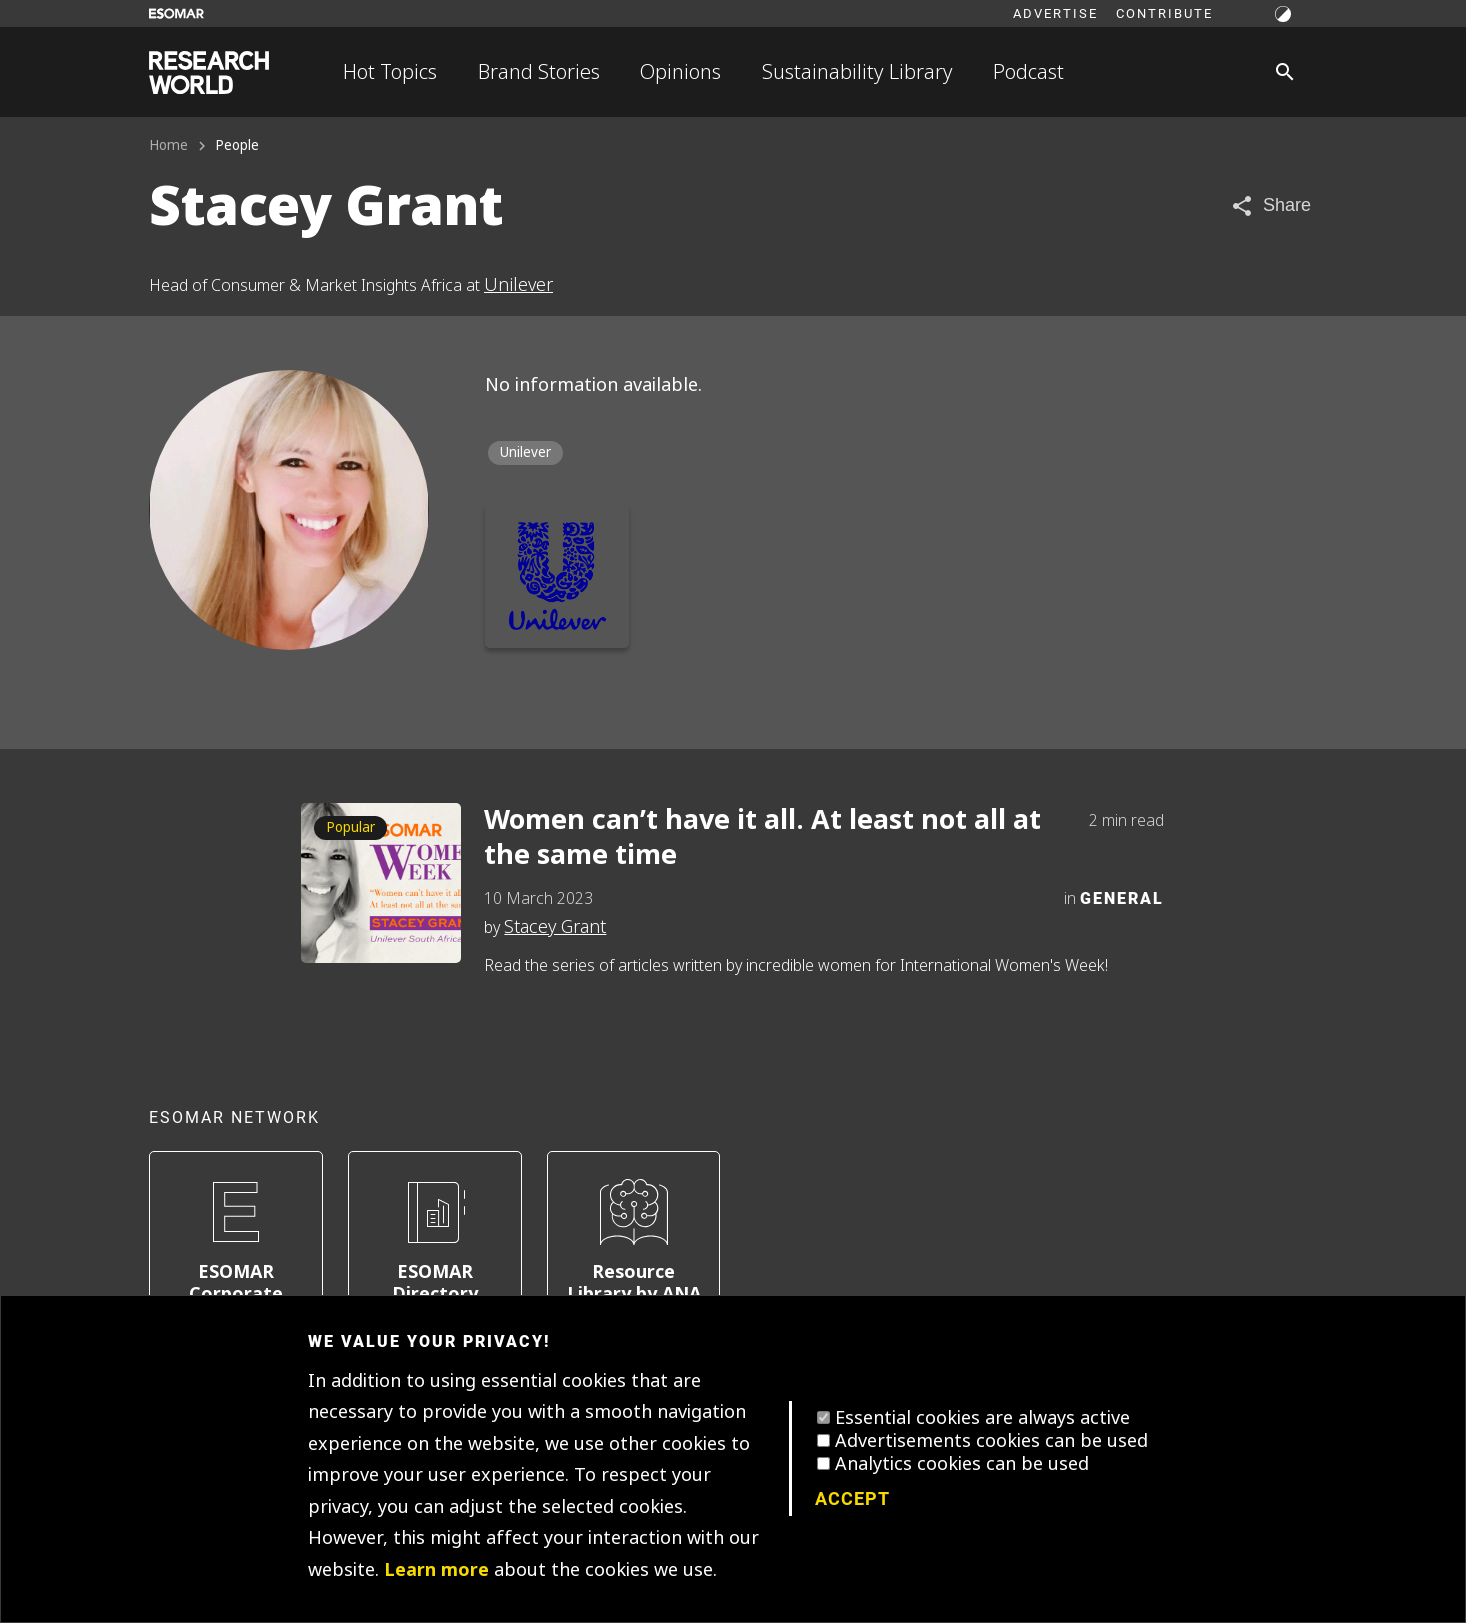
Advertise (1055, 13)
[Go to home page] (209, 72)
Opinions (680, 72)
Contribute (1164, 13)
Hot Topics (390, 72)
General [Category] (1122, 897)
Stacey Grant (555, 927)
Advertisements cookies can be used (991, 1441)
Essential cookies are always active (982, 1418)
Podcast (1028, 72)
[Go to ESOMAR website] (176, 13)
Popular (350, 827)
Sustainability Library (857, 72)
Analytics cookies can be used (962, 1464)
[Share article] (1270, 205)
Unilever (518, 285)
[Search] (1285, 72)
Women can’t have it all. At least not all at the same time (762, 838)
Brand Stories (539, 72)
